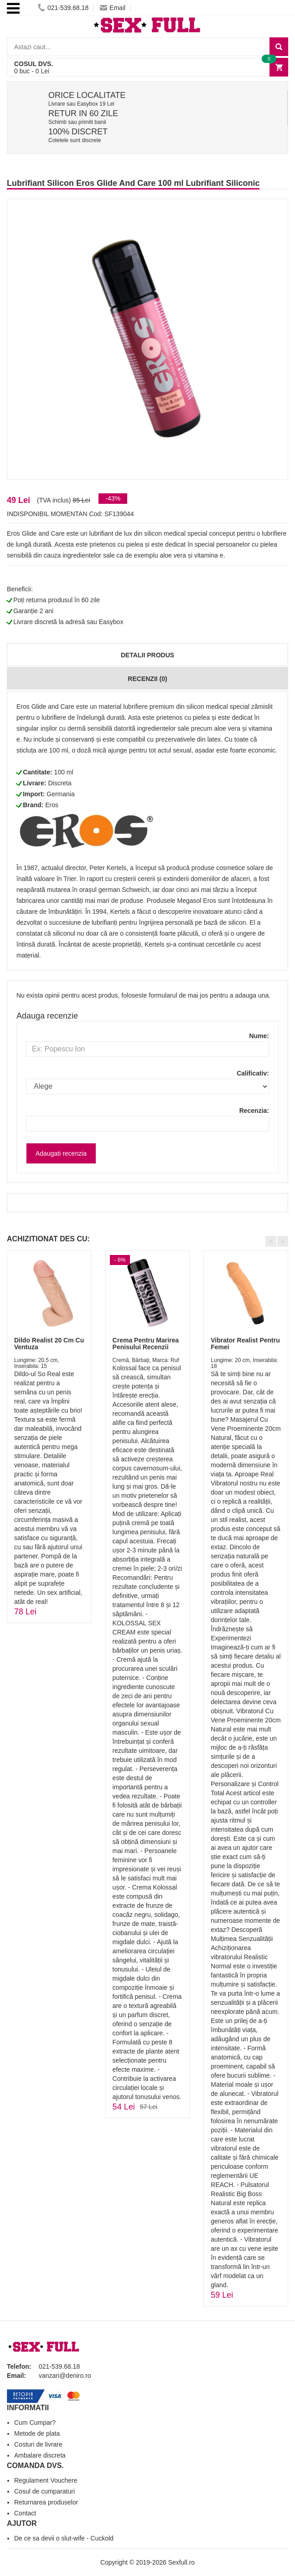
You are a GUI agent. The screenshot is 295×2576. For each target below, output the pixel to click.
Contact (25, 2513)
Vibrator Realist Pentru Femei (245, 1344)
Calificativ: (253, 1073)
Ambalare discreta (40, 2455)
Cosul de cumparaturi (44, 2491)
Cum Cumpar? (35, 2422)
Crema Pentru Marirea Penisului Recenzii (146, 1344)
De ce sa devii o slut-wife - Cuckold (64, 2538)
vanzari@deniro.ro (65, 2375)
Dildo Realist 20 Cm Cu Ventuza (49, 1344)
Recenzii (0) (147, 678)
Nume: (259, 1036)
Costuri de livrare (38, 2444)
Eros (51, 805)
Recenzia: (254, 1110)
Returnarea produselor (46, 2502)
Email (112, 7)
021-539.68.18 (63, 7)
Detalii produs (147, 655)
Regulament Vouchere (46, 2480)
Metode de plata (37, 2433)
